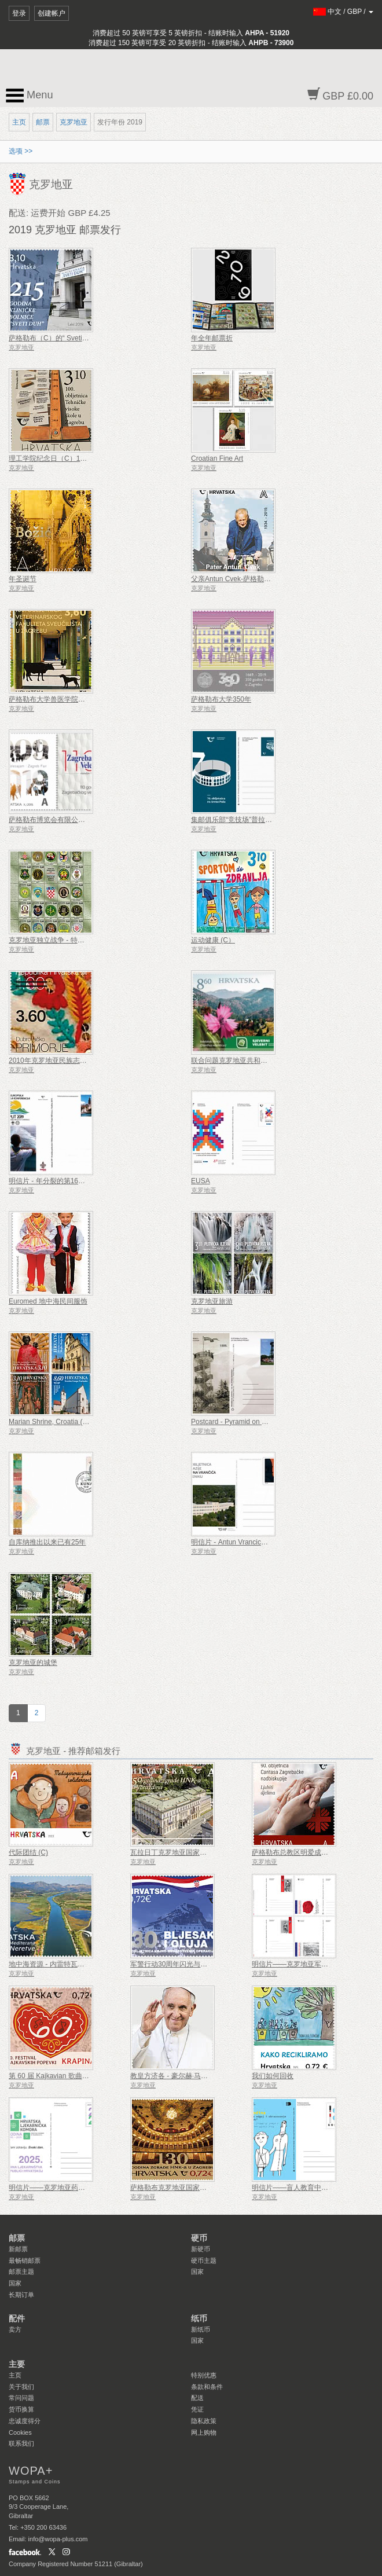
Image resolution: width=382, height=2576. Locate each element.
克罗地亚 (73, 122)
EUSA (200, 1181)
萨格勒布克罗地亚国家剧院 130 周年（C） (196, 2188)
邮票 (43, 122)
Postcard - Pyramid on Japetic (237, 1422)
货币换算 (21, 2409)
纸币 (199, 2318)
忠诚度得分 (25, 2420)
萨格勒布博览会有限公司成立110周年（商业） (80, 820)
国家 (15, 2283)
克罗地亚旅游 (212, 1301)
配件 (17, 2318)
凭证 (197, 2409)
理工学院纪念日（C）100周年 (55, 458)
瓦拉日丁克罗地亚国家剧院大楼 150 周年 (193, 1852)
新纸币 (200, 2329)
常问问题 (21, 2397)
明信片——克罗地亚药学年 (50, 2188)
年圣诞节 (22, 579)
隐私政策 (203, 2420)
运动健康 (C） (213, 940)
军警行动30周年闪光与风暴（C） (181, 1964)
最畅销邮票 (25, 2260)
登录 (19, 13)
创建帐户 (51, 13)
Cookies (20, 2432)
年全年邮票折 (212, 338)
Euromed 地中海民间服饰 (48, 1301)
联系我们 (21, 2443)
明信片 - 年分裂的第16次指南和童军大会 (71, 1181)
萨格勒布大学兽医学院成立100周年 (63, 699)
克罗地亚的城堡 (33, 1662)
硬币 (199, 2238)
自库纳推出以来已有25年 (47, 1542)
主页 (19, 122)
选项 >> (20, 151)
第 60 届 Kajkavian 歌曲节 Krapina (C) (67, 2076)
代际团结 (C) (28, 1852)
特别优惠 (203, 2375)
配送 (197, 2397)
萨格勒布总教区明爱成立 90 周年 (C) (308, 1852)
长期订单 (21, 2294)
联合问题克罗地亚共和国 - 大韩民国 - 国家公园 (263, 1060)
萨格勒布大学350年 (221, 699)
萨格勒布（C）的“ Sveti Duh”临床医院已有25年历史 (89, 338)
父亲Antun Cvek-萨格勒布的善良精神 (248, 579)
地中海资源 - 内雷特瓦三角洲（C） (63, 1964)
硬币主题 (203, 2260)
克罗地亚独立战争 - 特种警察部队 (60, 940)
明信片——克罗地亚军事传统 (297, 1964)
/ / (343, 12)
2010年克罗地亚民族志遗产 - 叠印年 (64, 1060)
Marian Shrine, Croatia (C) (49, 1422)
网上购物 (203, 2432)
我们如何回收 (272, 2076)
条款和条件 (207, 2386)
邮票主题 (21, 2271)
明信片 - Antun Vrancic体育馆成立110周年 (256, 1542)
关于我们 (21, 2386)
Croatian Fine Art (217, 458)
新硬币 (200, 2248)
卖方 (15, 2329)
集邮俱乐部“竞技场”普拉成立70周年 (245, 820)
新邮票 (18, 2248)
